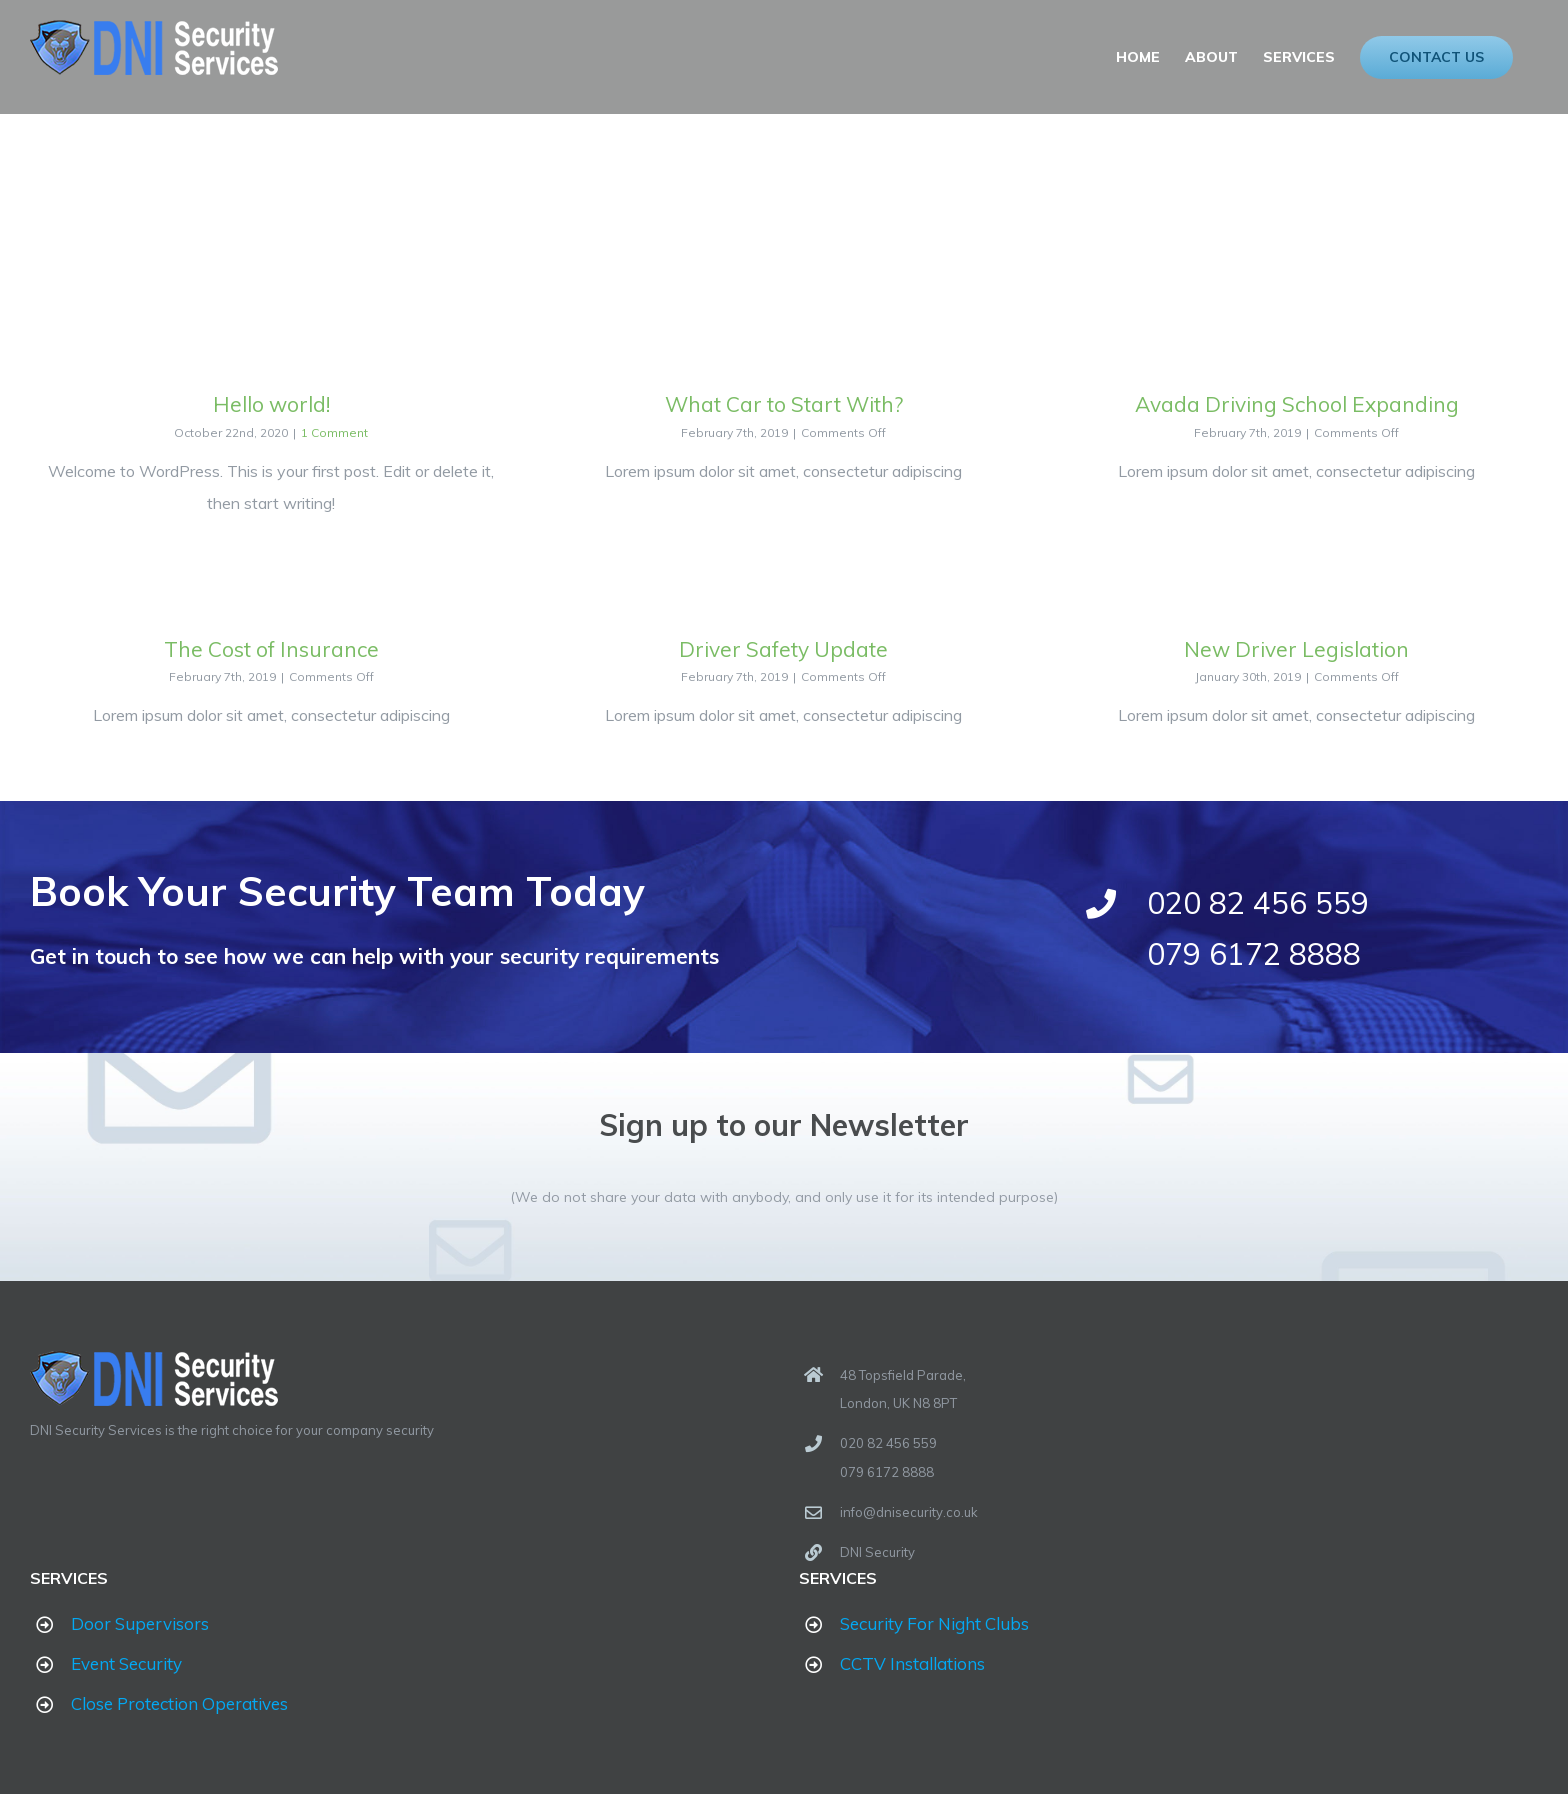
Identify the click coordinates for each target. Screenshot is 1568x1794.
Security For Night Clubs (929, 1623)
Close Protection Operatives (179, 1703)
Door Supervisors (140, 1623)
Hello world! (269, 404)
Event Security (126, 1663)
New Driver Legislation (1289, 649)
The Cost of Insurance (269, 649)
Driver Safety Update (779, 649)
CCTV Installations (907, 1663)
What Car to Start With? (779, 404)
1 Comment (333, 432)
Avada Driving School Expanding (1289, 404)
